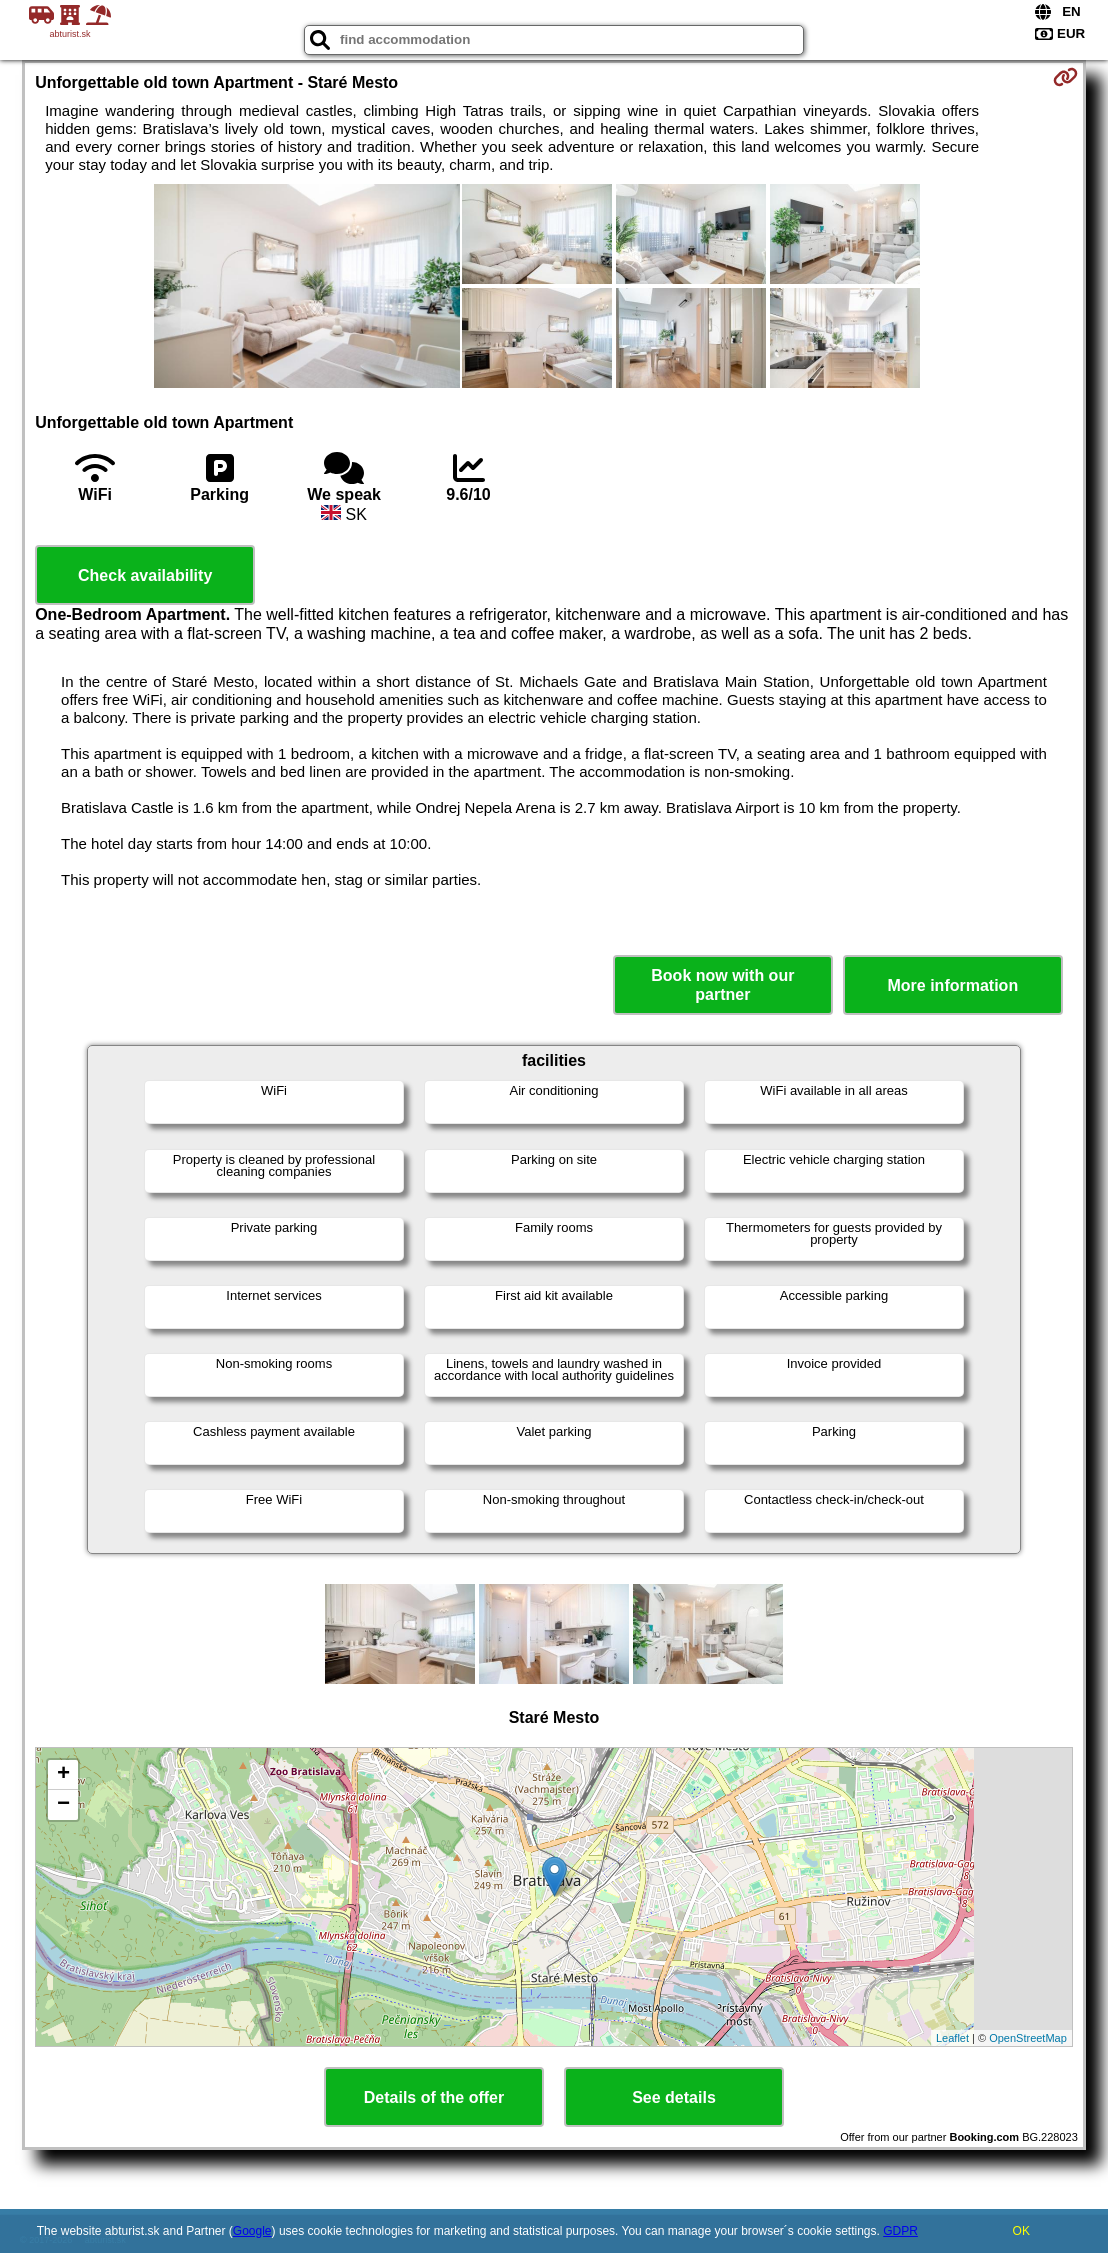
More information (952, 985)
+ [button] (63, 1775)
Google (252, 2231)
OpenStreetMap (1028, 2038)
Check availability (145, 575)
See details (674, 2097)
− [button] (63, 1805)
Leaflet (952, 2038)
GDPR (900, 2231)
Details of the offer (434, 2097)
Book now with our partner (722, 985)
